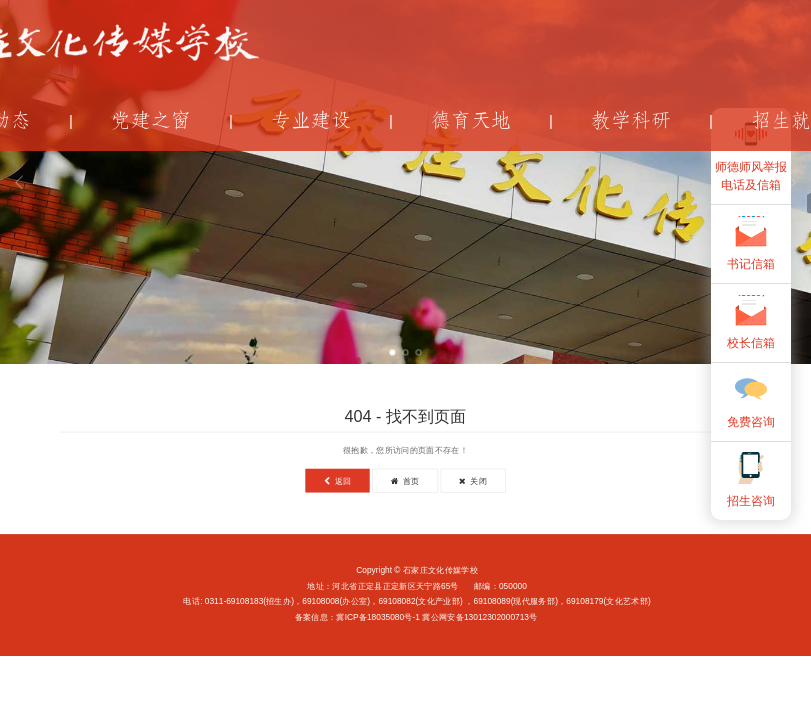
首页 (405, 481)
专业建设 (311, 120)
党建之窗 (151, 120)
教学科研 (631, 120)
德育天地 (471, 120)
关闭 (473, 481)
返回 (337, 481)
